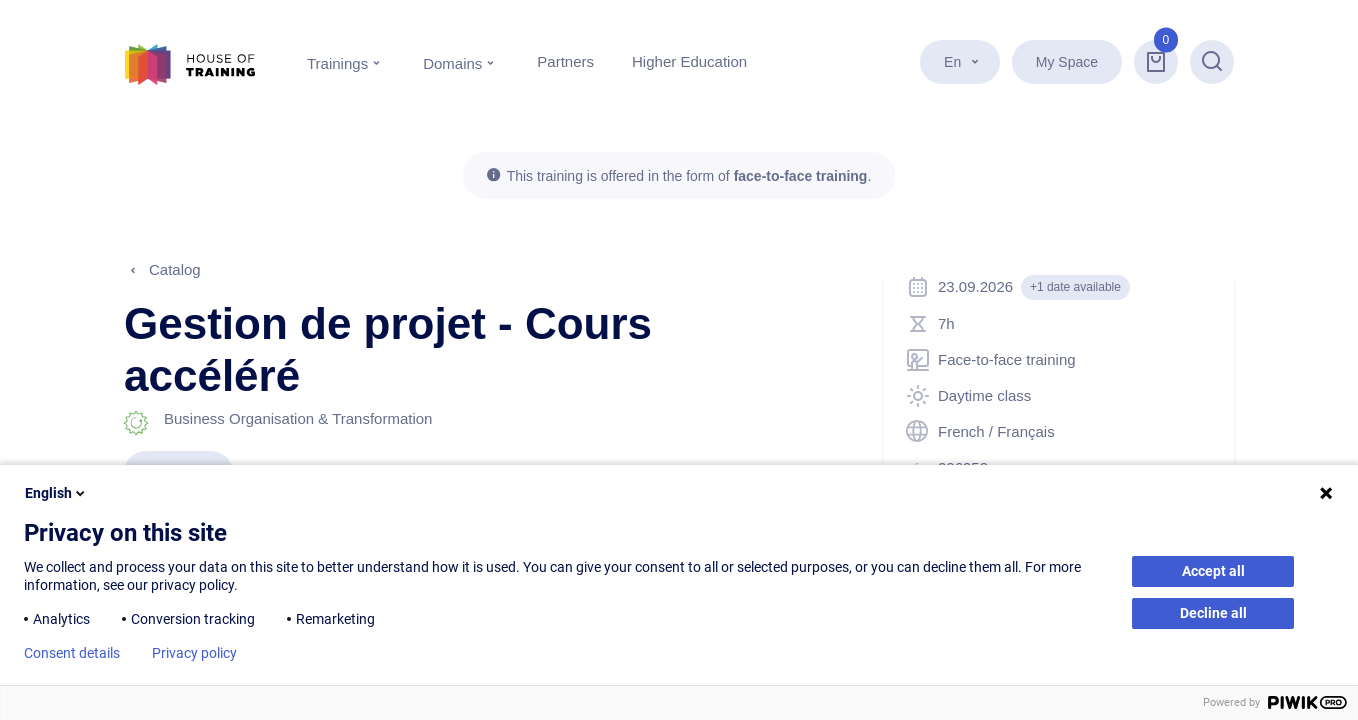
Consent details (72, 653)
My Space (1067, 62)
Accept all (1213, 571)
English (56, 493)
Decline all (1213, 613)
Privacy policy (194, 653)
